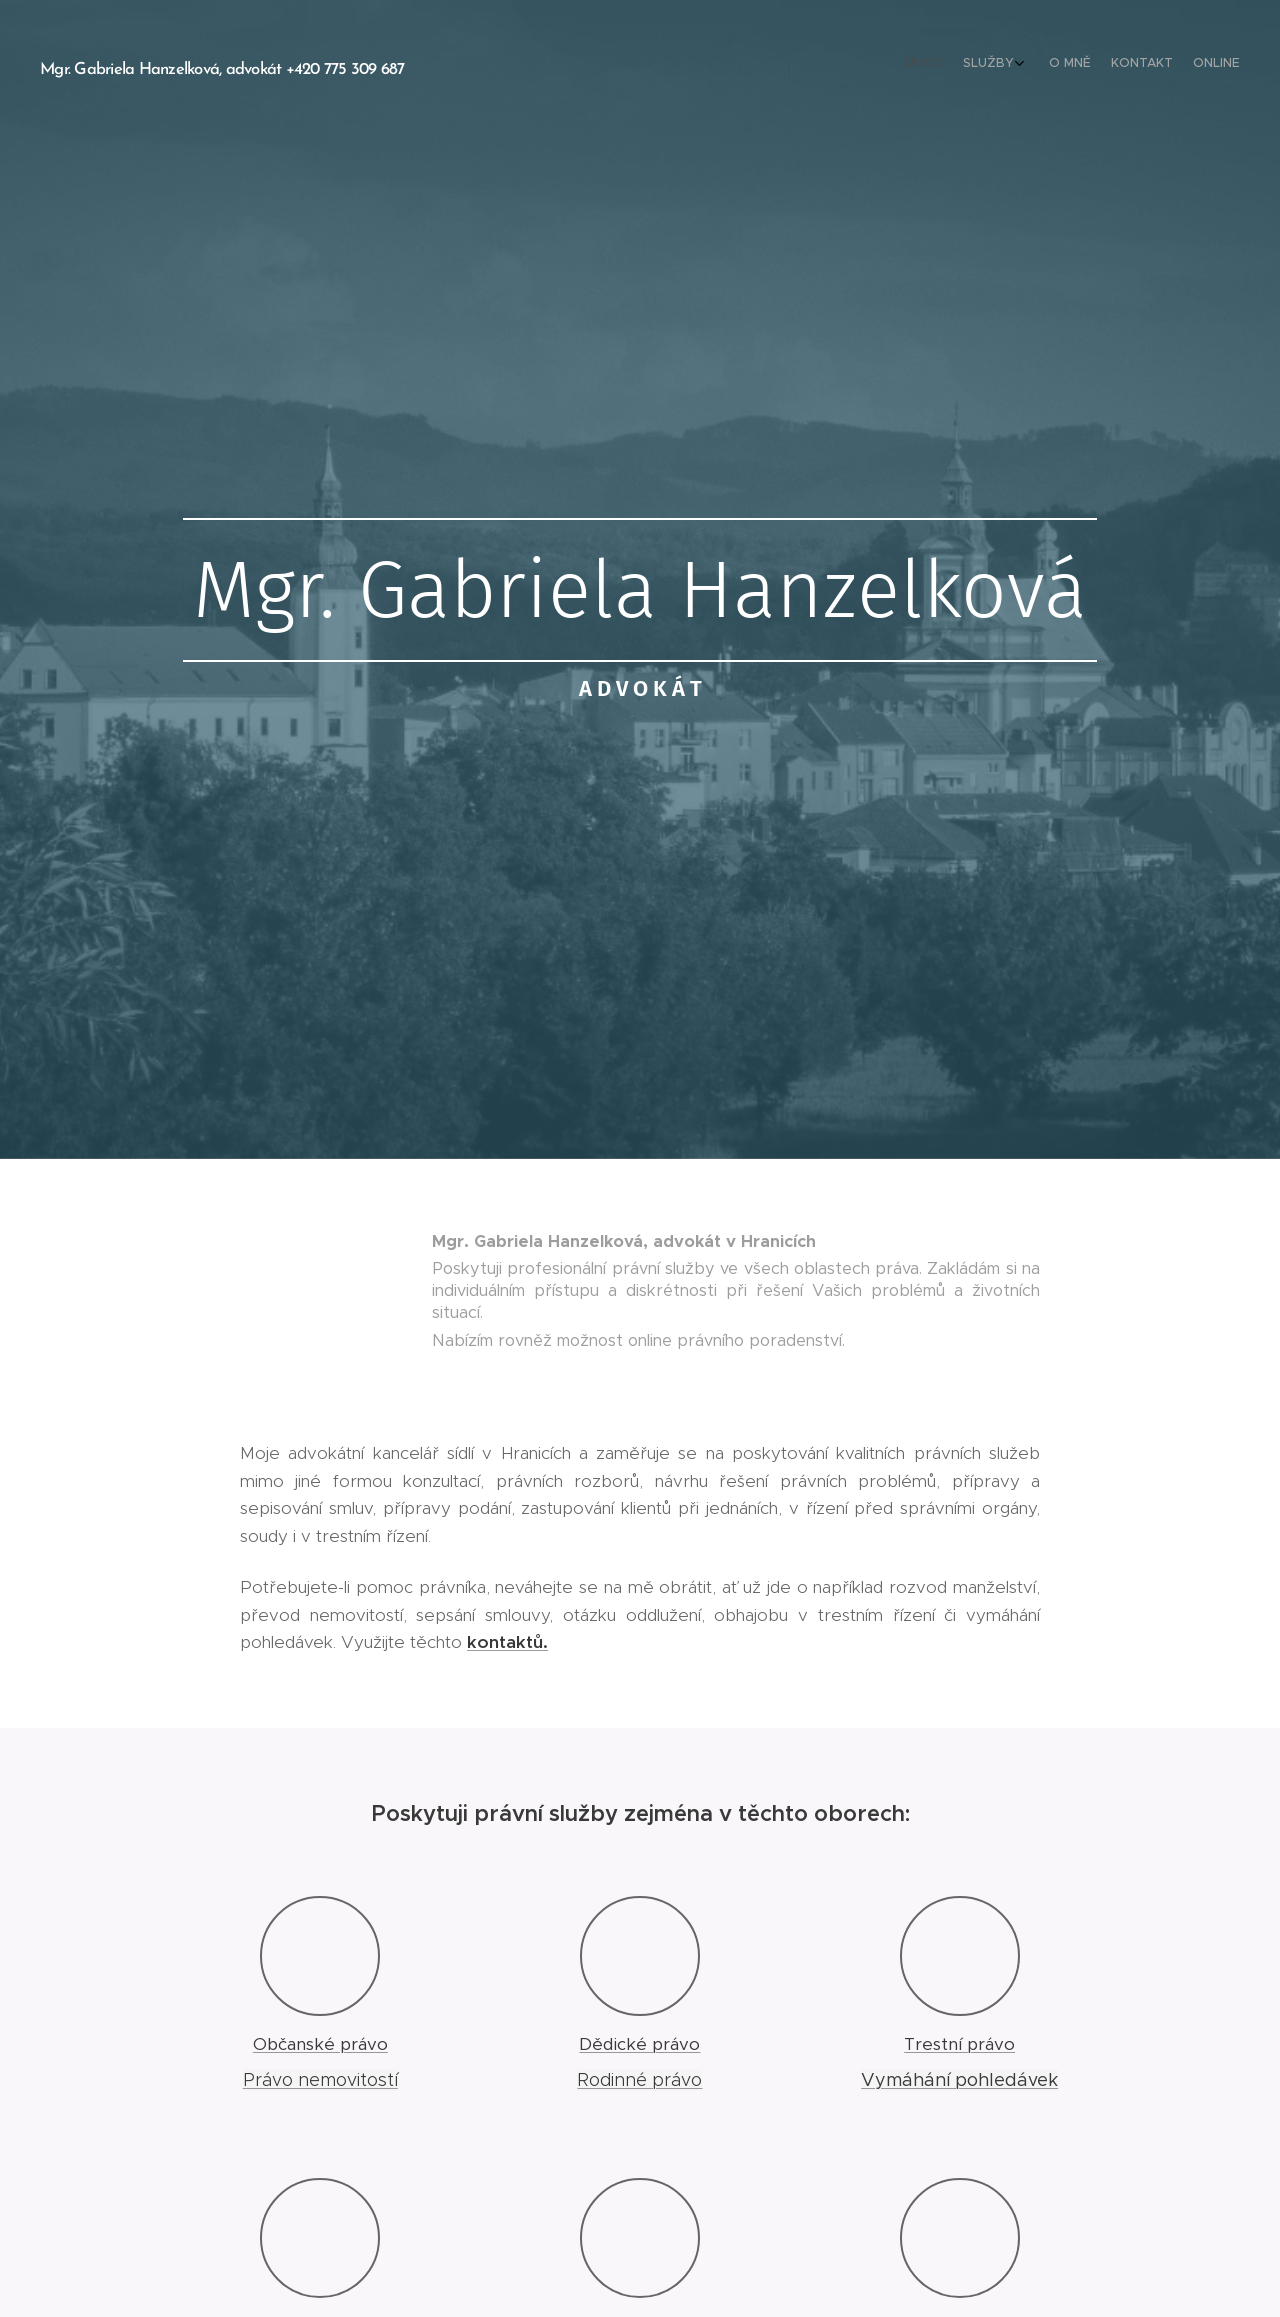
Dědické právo (639, 2044)
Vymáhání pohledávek (959, 2080)
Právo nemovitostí (320, 2080)
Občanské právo (320, 2044)
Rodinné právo (639, 2080)
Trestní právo (959, 2044)
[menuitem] (1147, 65)
